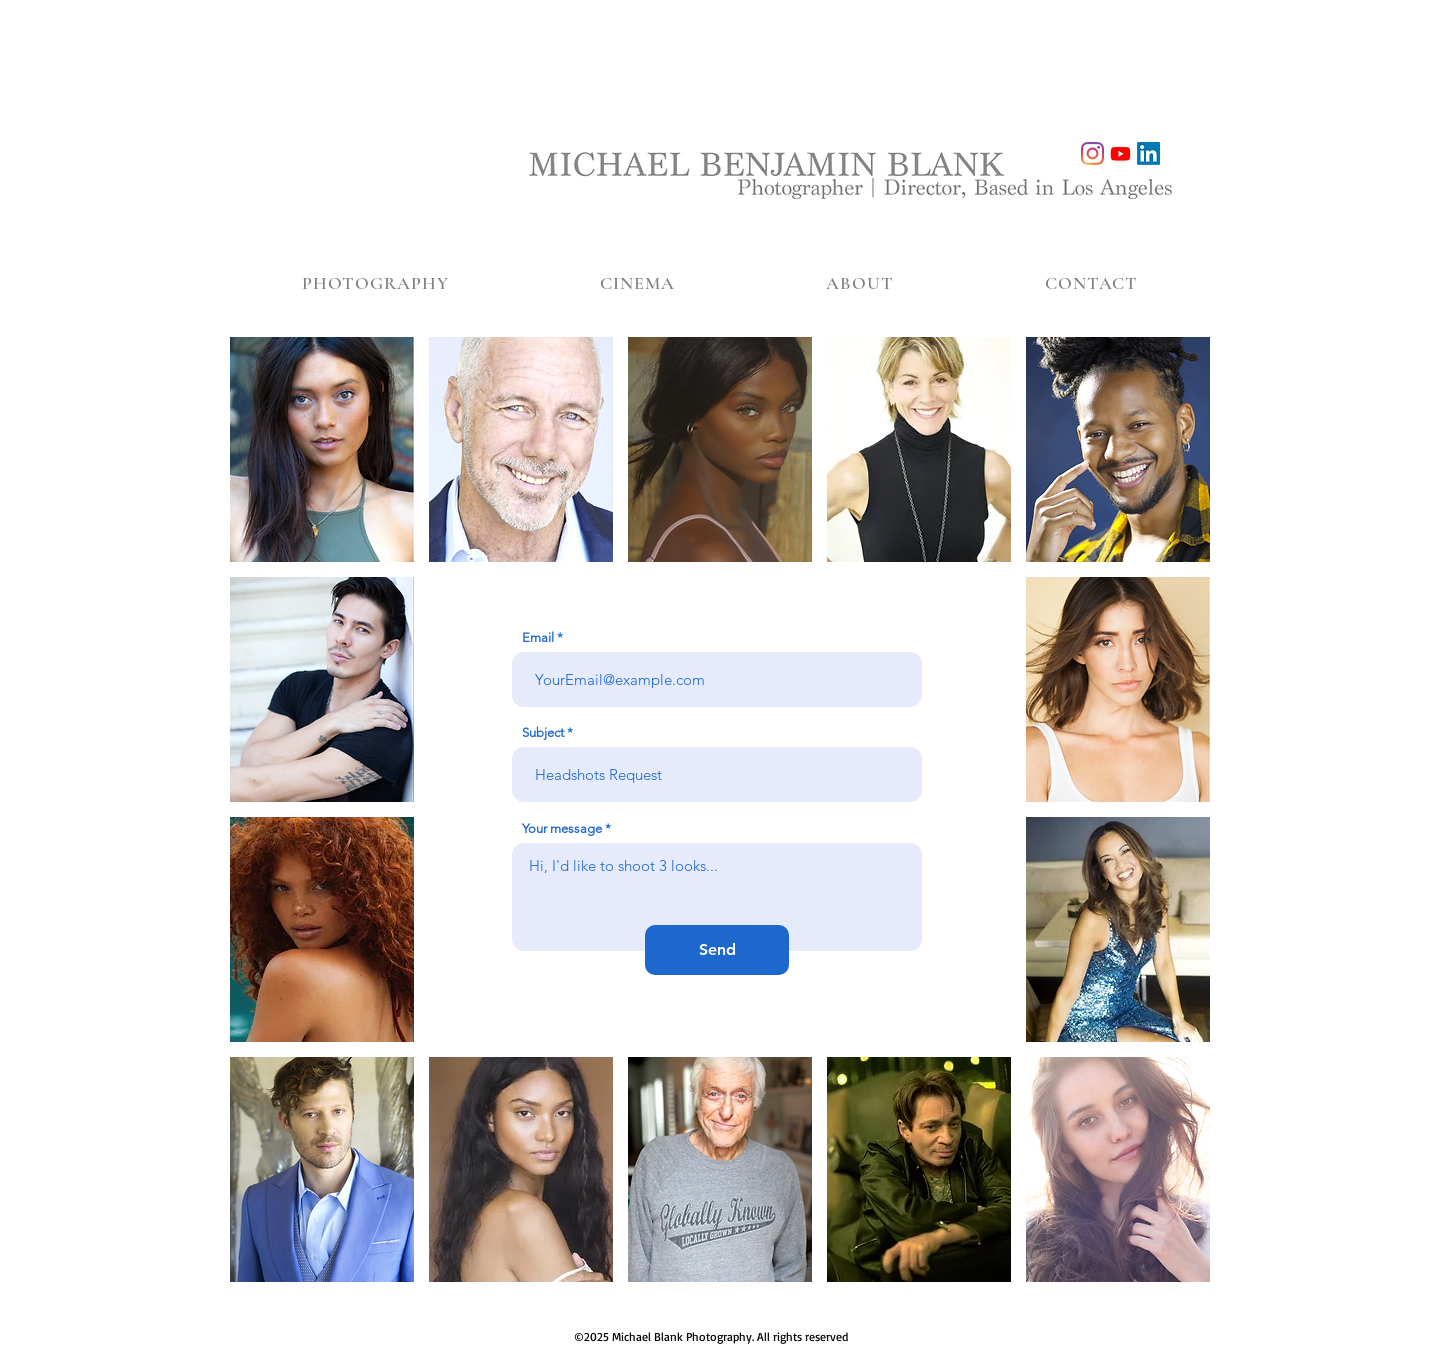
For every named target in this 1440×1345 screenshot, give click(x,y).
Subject (543, 732)
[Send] (717, 950)
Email (538, 637)
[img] (322, 449)
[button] (375, 283)
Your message (562, 828)
